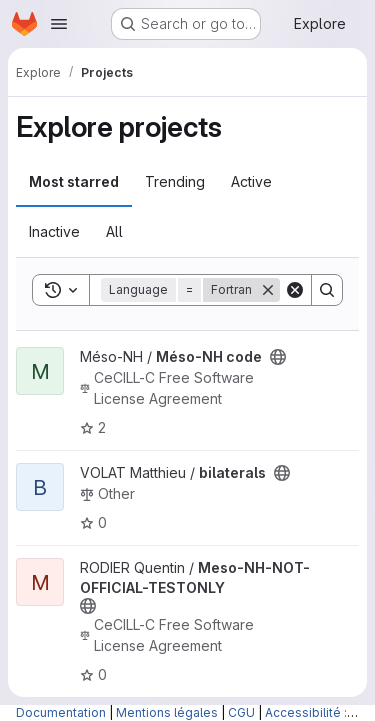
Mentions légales (167, 712)
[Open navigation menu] (59, 24)
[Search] (327, 290)
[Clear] (295, 290)
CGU (241, 712)
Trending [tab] (175, 181)
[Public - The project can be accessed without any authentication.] (278, 357)
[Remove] (268, 290)
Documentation (61, 712)
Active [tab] (251, 181)
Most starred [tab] (74, 181)
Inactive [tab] (54, 231)
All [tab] (114, 231)
